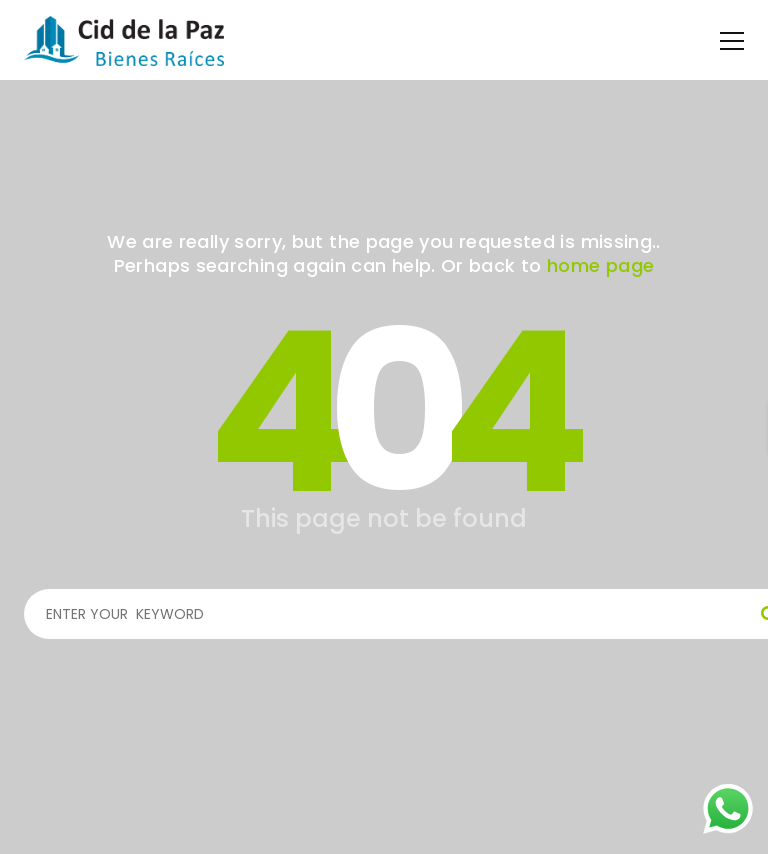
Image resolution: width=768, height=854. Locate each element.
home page (600, 265)
